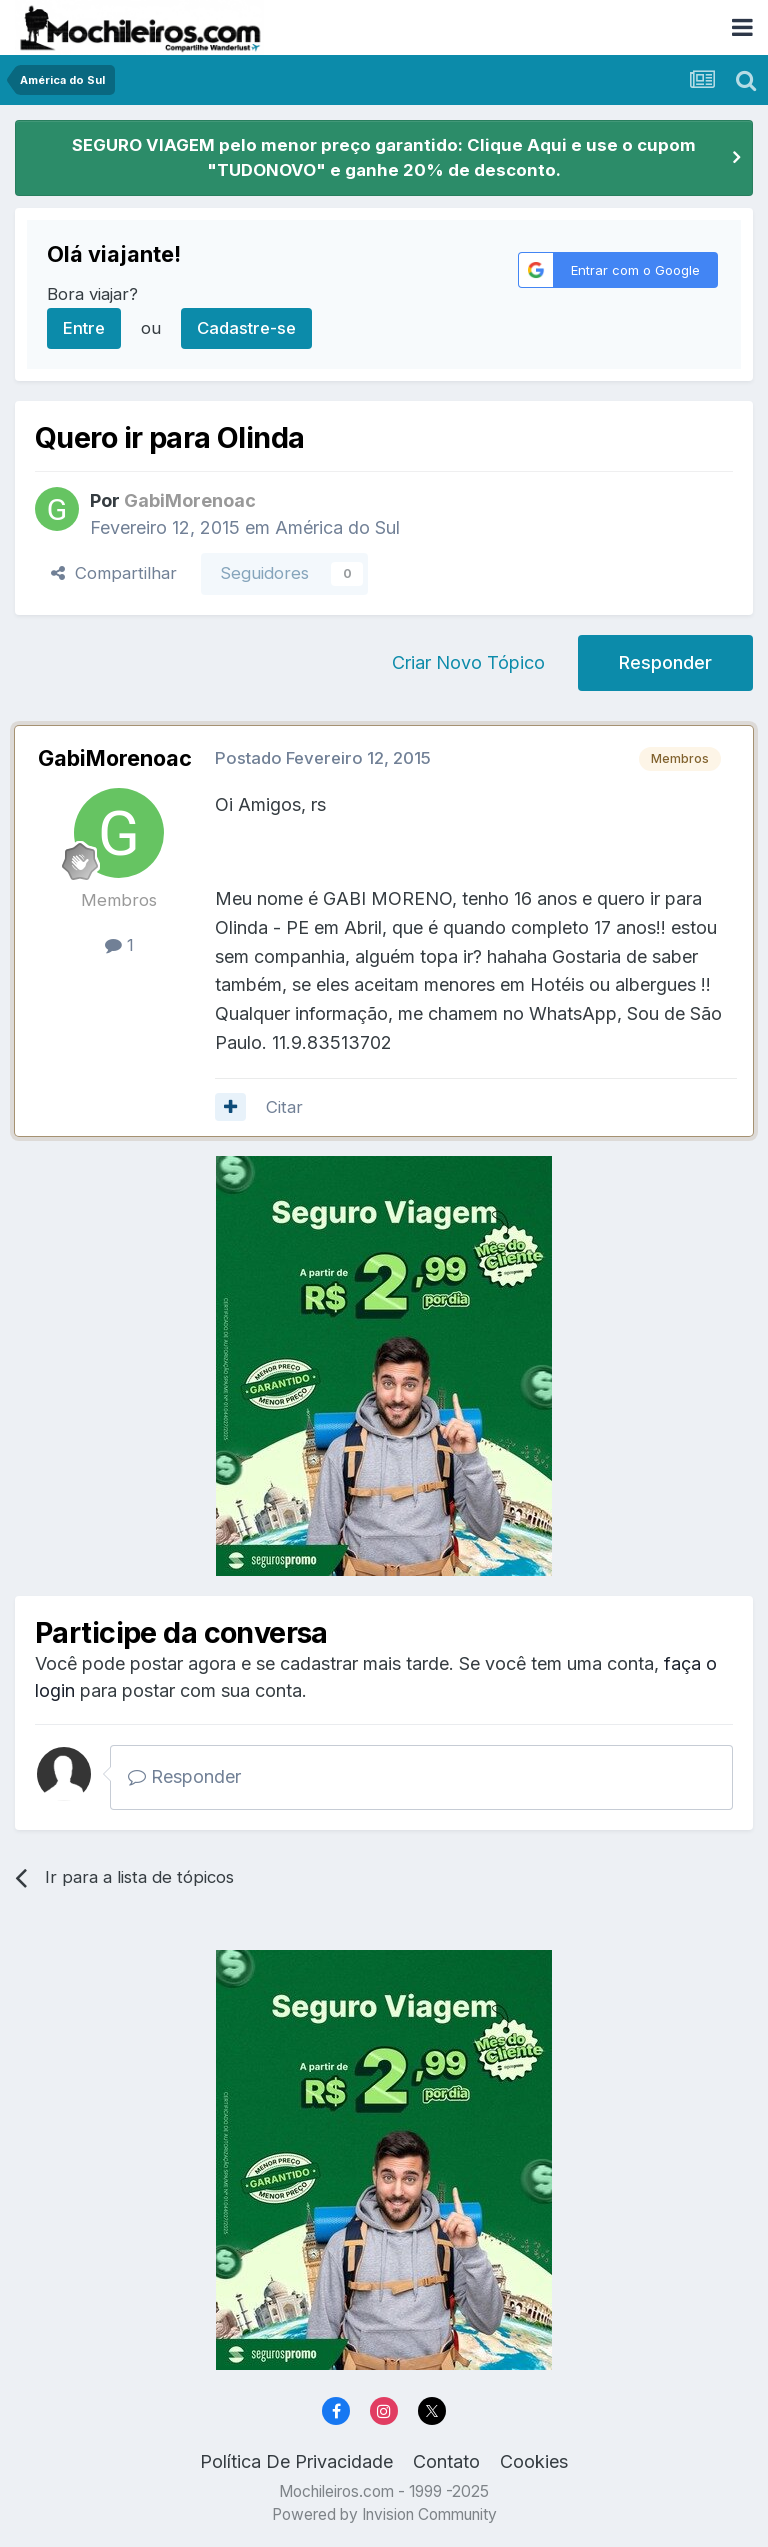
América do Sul (337, 527)
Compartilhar (114, 573)
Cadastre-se (246, 328)
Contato (446, 2461)
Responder (665, 662)
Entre (84, 328)
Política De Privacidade (296, 2461)
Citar (284, 1107)
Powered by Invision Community (384, 2514)
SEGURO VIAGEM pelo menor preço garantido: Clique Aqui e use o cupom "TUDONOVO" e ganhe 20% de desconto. (384, 157)
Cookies (534, 2461)
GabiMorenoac (115, 758)
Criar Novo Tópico (468, 662)
